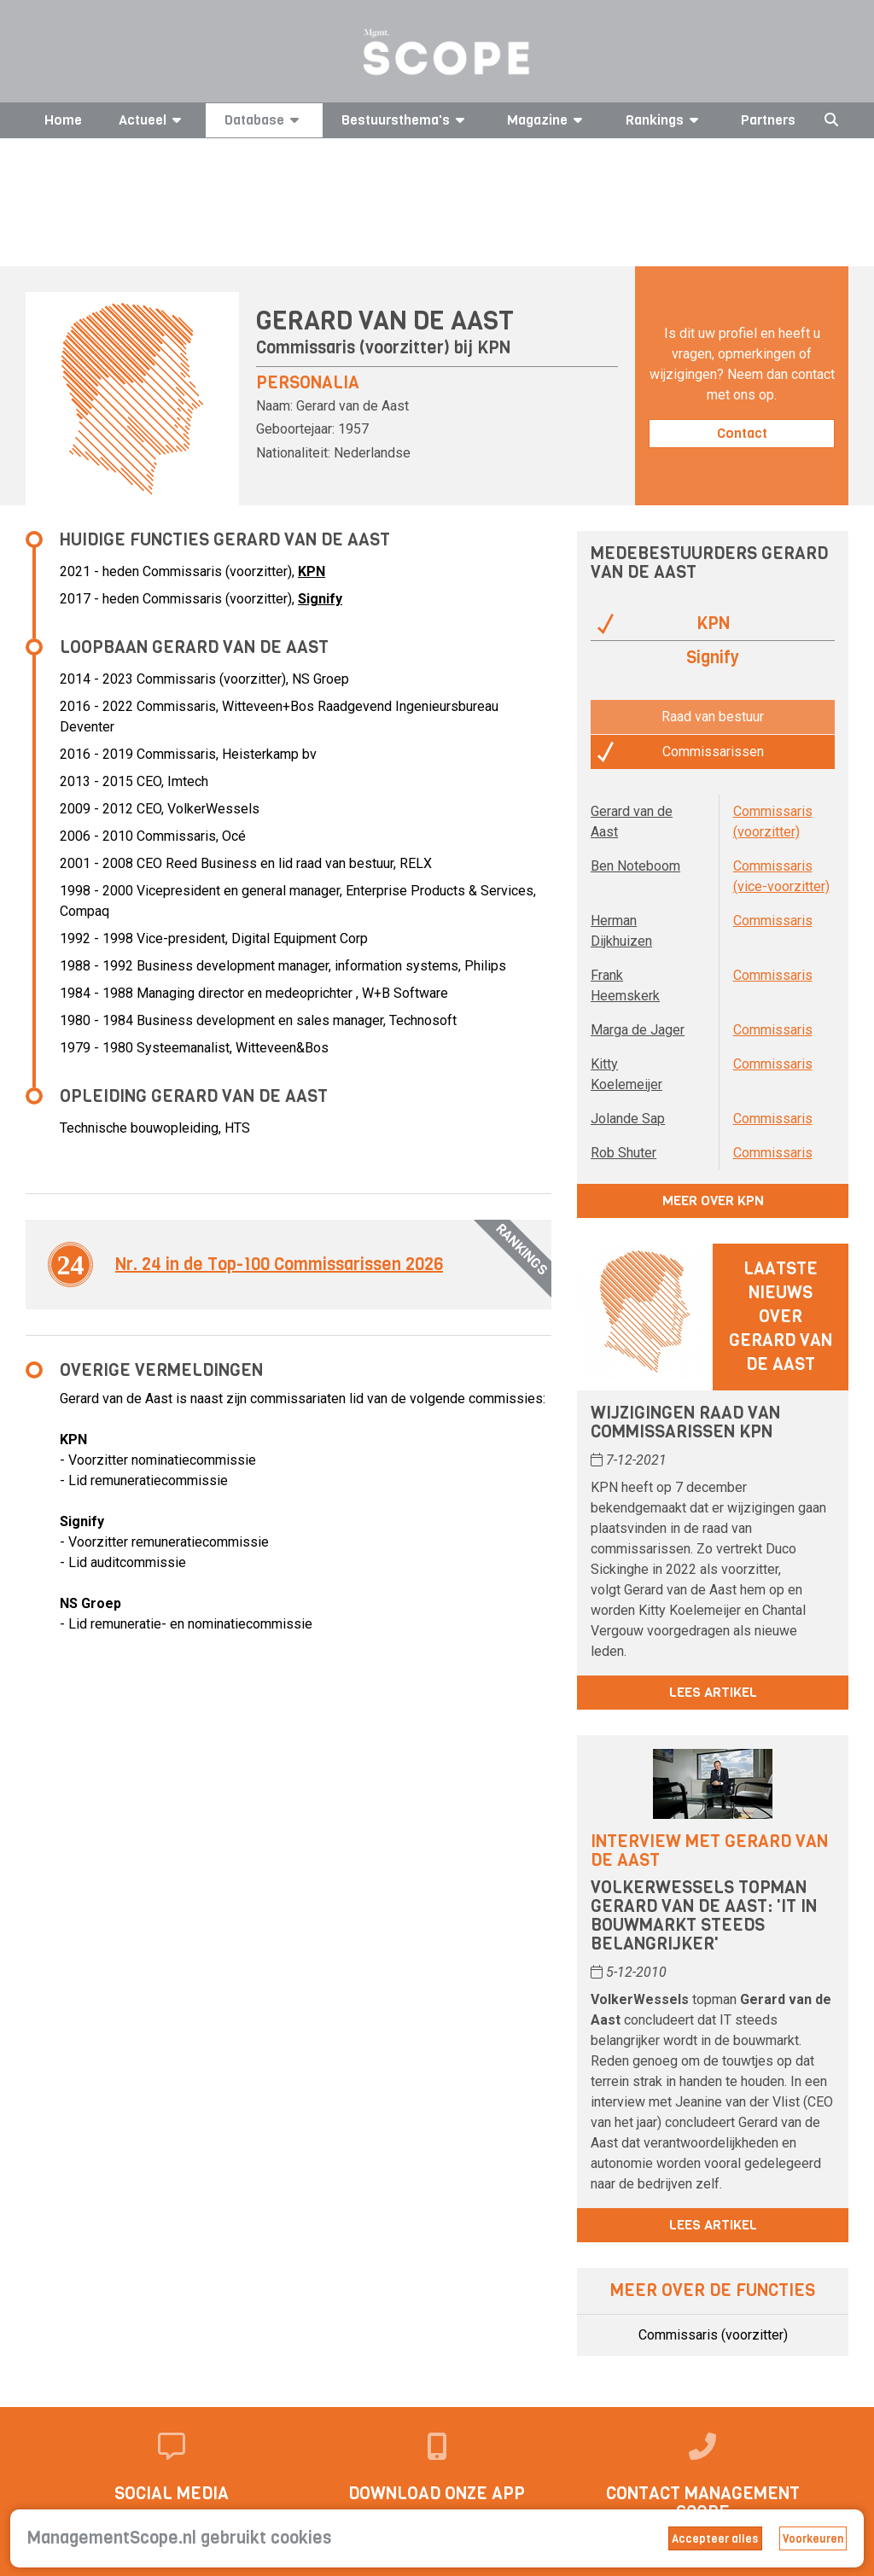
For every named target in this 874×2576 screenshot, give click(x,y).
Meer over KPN (713, 1200)
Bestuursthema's (405, 120)
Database (264, 120)
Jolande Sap (628, 1118)
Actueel (153, 120)
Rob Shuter (623, 1153)
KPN (493, 347)
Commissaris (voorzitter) (713, 2335)
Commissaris (773, 920)
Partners (768, 120)
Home (63, 120)
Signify (320, 599)
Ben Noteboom (635, 866)
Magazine (547, 120)
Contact (742, 433)
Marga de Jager (638, 1030)
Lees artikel (713, 1692)
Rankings (665, 120)
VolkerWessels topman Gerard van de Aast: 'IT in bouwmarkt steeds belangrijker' (704, 1915)
